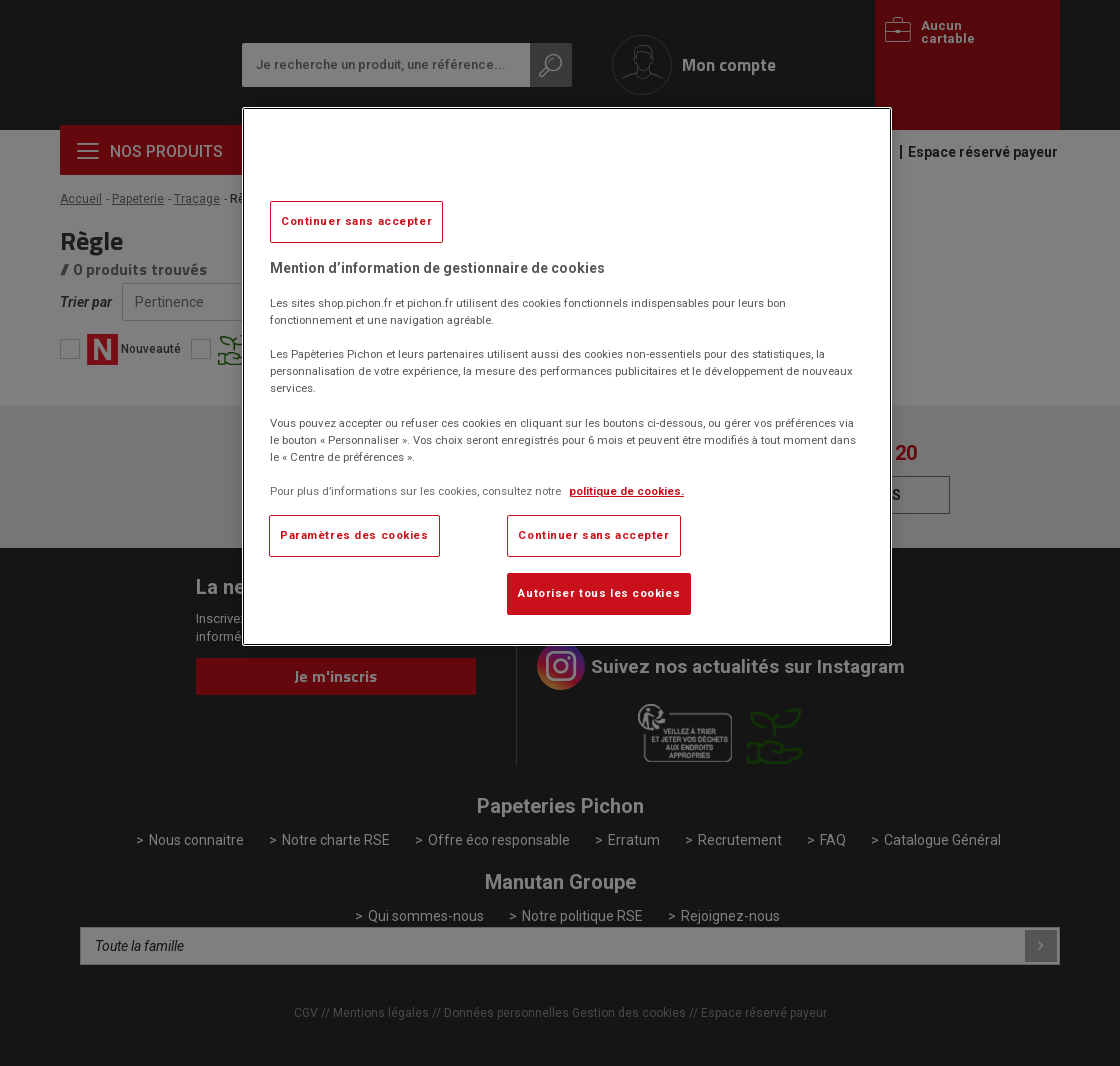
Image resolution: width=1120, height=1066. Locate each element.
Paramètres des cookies (354, 535)
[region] (567, 376)
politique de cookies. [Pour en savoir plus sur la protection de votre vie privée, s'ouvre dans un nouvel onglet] (626, 491)
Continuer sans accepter (356, 221)
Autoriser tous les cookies (599, 593)
